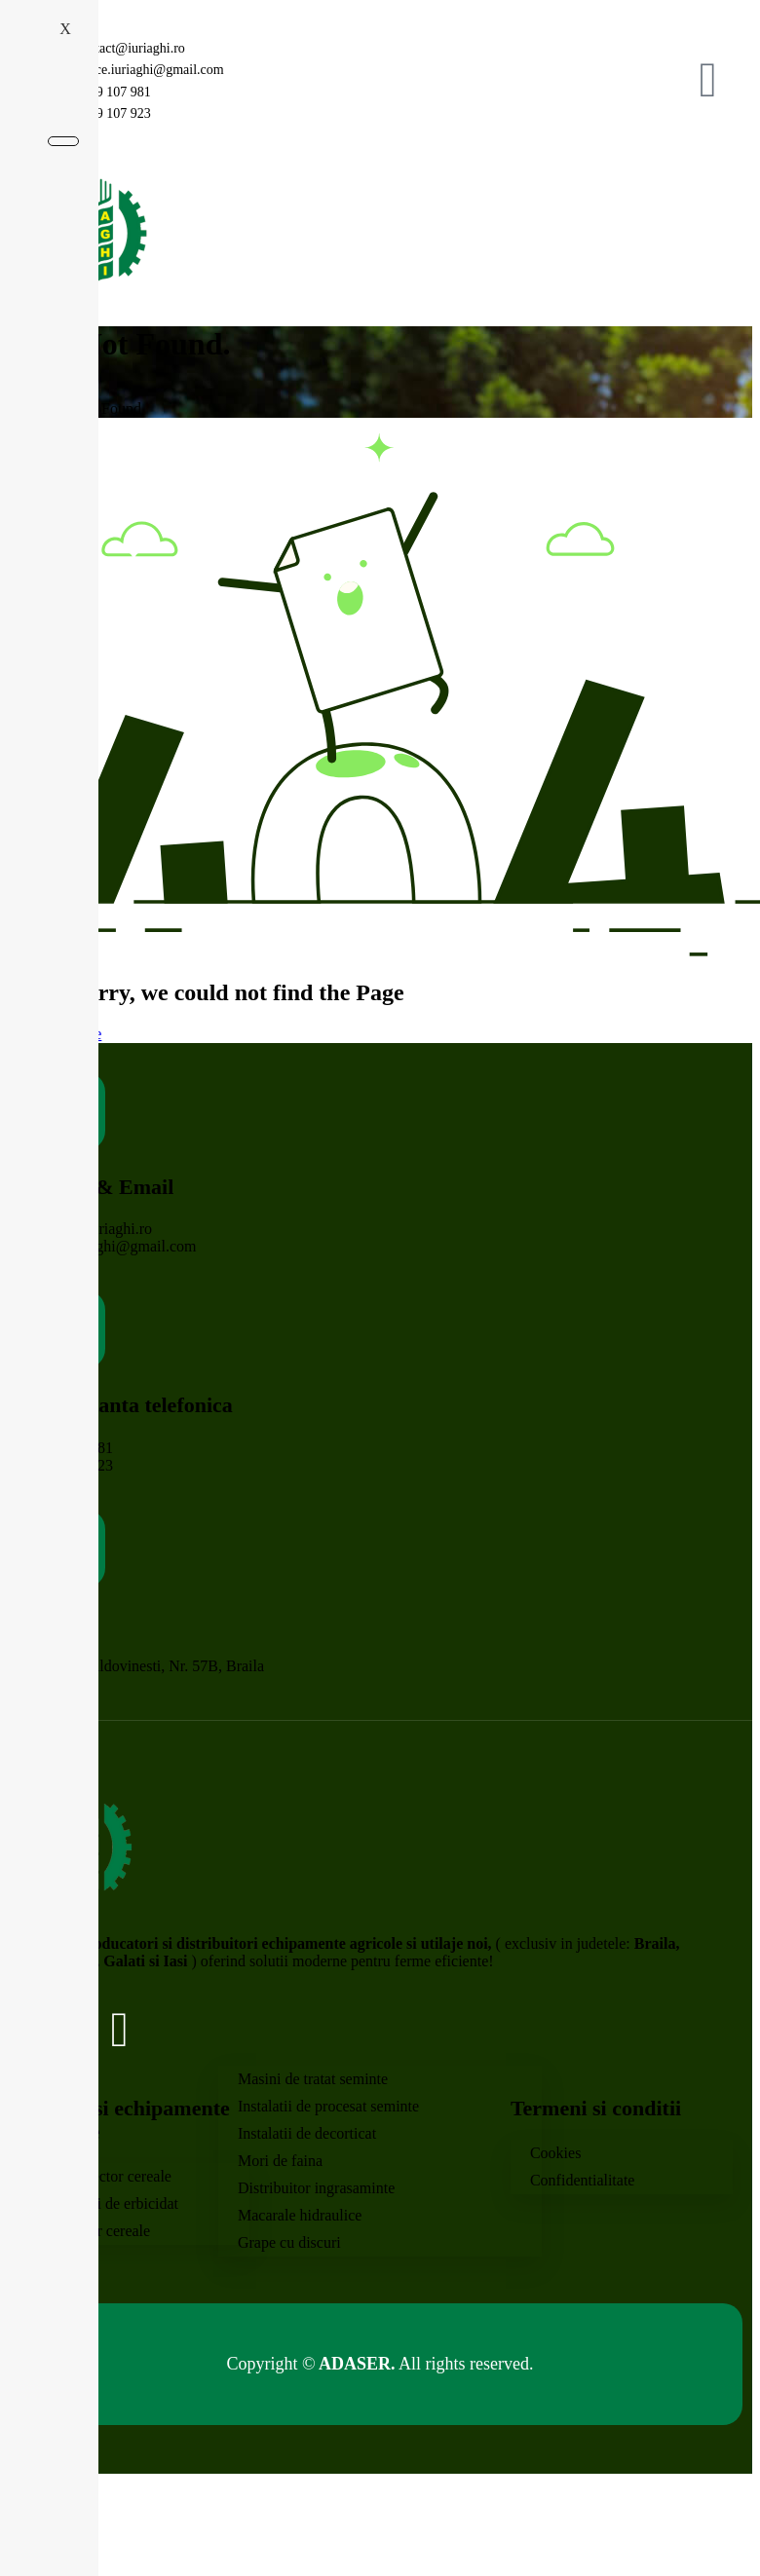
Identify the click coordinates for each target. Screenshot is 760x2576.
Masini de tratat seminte (313, 2079)
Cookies (555, 2153)
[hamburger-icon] (699, 230)
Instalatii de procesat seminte (328, 2106)
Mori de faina (280, 2160)
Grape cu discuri (289, 2242)
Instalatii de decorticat (307, 2133)
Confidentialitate (582, 2180)
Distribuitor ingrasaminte (316, 2188)
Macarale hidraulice (299, 2215)
